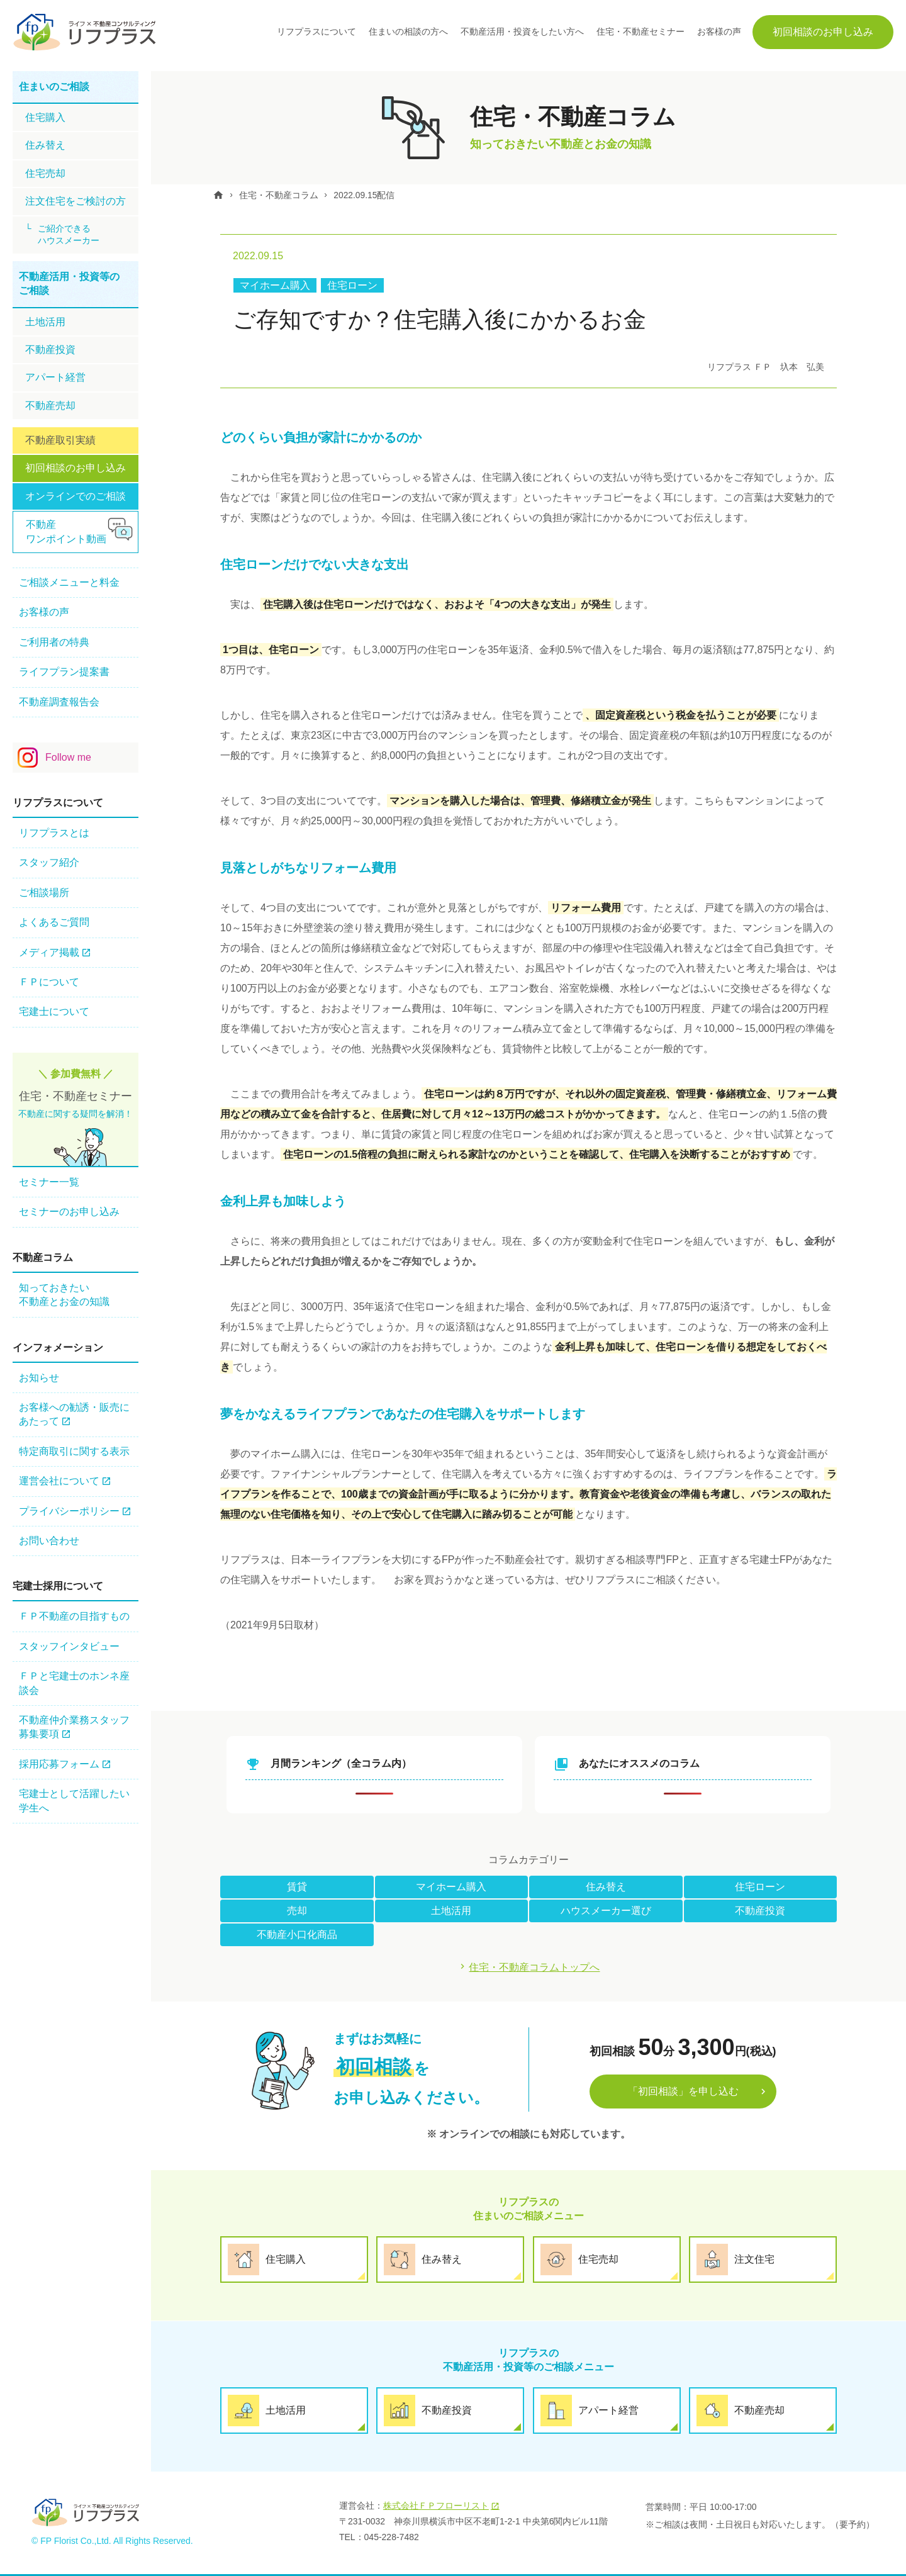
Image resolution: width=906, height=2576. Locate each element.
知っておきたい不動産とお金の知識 (64, 1294)
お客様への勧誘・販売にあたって (74, 1414)
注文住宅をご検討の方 (75, 201)
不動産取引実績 (60, 440)
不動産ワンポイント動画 (66, 531)
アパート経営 (55, 377)
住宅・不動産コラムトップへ (534, 1966)
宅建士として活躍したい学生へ (74, 1800)
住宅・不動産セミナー (640, 31)
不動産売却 (50, 405)
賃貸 (297, 1886)
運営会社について (59, 1481)
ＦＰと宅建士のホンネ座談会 (74, 1683)
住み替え (606, 1886)
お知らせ (39, 1377)
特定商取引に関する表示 (74, 1451)
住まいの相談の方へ (408, 31)
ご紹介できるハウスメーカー (68, 234)
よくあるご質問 (54, 922)
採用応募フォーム (59, 1764)
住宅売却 (45, 173)
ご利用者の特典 (54, 642)
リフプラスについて (316, 31)
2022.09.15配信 (367, 195)
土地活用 (451, 1910)
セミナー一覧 (49, 1182)
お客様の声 (719, 31)
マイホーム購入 (275, 285)
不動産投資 (760, 1910)
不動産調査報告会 (59, 702)
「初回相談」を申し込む (683, 2091)
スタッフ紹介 (49, 862)
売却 (297, 1910)
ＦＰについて (49, 982)
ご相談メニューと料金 (69, 582)
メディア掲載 (49, 952)
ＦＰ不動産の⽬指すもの (74, 1616)
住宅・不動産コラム (280, 195)
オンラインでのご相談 (75, 496)
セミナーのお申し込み (69, 1211)
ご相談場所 (44, 892)
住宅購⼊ (45, 117)
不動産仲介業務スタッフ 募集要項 (74, 1727)
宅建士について (54, 1011)
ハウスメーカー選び (606, 1910)
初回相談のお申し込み (823, 31)
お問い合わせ (49, 1540)
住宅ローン (352, 285)
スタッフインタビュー (69, 1646)
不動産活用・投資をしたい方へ (522, 31)
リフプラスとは (54, 832)
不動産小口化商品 (297, 1934)
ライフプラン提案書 (64, 671)
